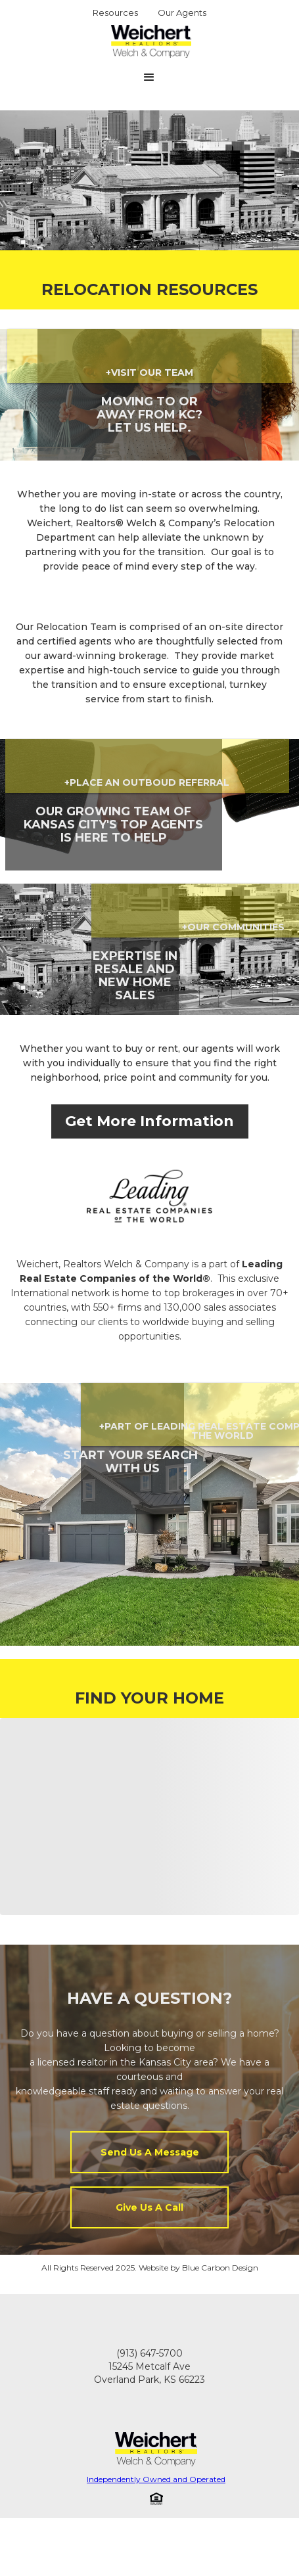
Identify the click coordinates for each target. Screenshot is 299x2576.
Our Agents (182, 12)
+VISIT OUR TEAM (149, 372)
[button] (149, 77)
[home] (147, 41)
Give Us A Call (149, 2207)
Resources (115, 12)
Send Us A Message (150, 2152)
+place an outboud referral (146, 782)
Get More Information (149, 1121)
